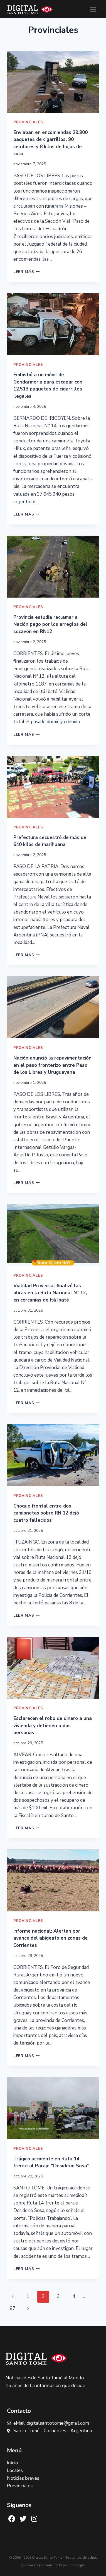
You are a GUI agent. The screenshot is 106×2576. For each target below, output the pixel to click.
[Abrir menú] (93, 9)
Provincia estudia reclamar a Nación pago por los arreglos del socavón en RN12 (50, 624)
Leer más (26, 271)
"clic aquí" (77, 2565)
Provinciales (28, 122)
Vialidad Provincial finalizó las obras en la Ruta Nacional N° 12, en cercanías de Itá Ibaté (50, 1293)
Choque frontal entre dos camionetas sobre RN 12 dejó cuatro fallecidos (46, 1513)
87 (12, 2308)
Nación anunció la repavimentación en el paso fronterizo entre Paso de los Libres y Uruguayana (52, 1065)
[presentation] (53, 82)
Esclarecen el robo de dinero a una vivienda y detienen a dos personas (52, 1725)
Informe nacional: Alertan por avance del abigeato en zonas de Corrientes (50, 1938)
